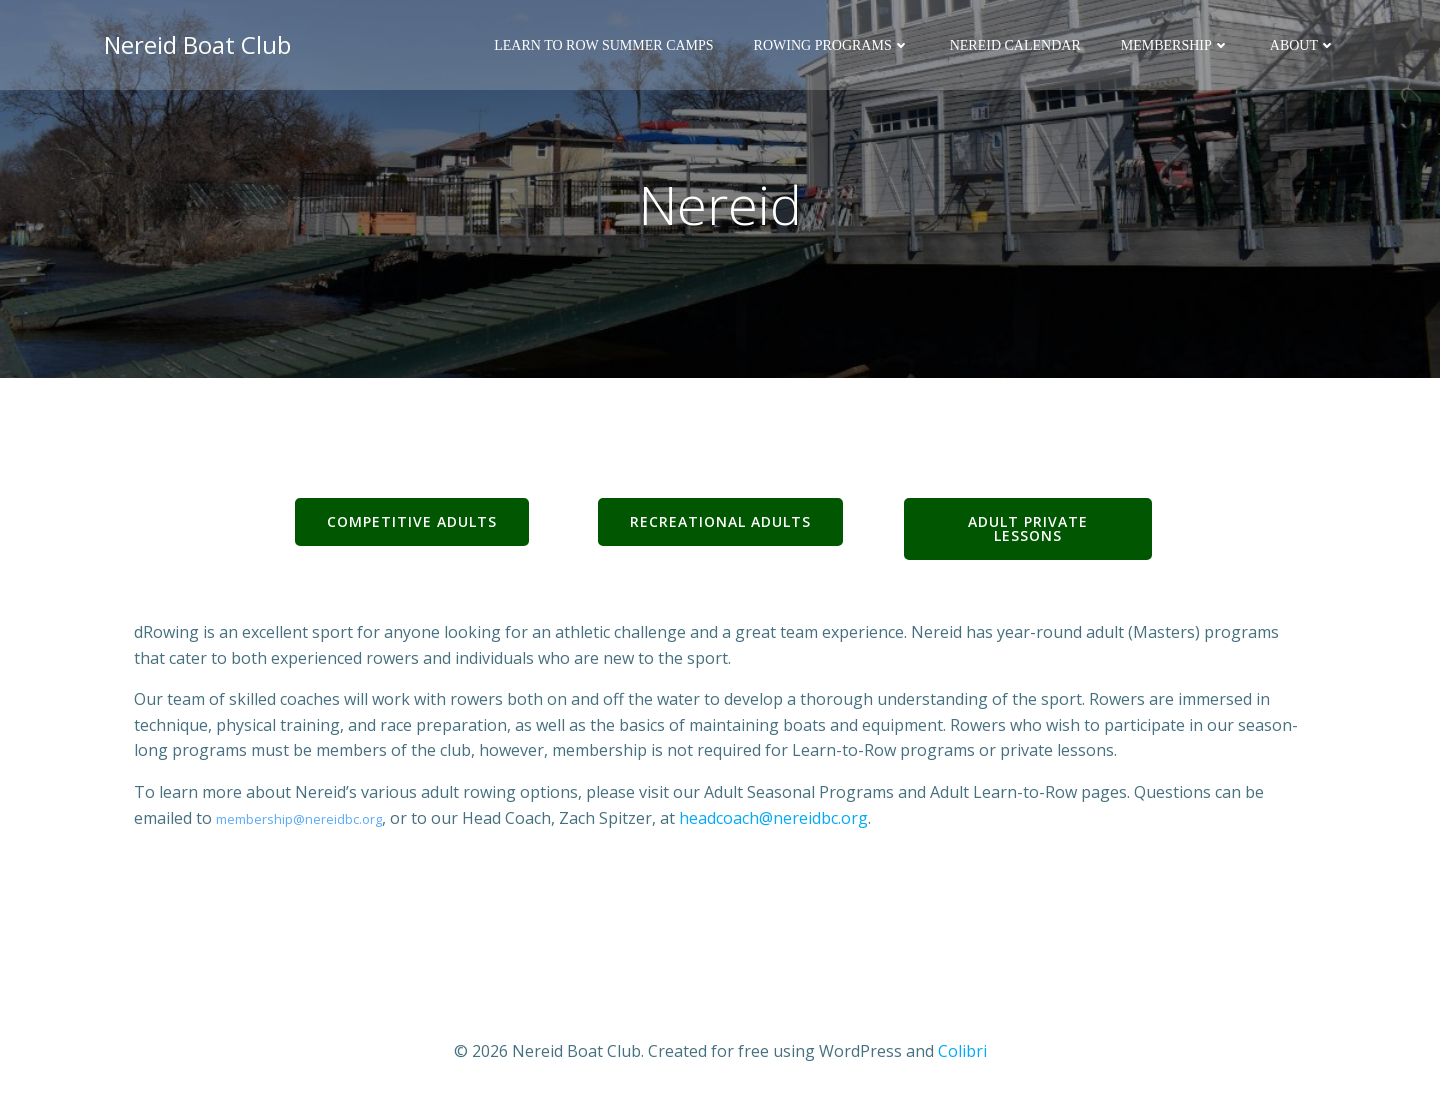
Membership (1175, 45)
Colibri (962, 1051)
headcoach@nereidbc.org (773, 818)
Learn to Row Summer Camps (603, 45)
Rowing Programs (832, 45)
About (1303, 45)
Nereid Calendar (1015, 45)
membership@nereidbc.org (299, 819)
